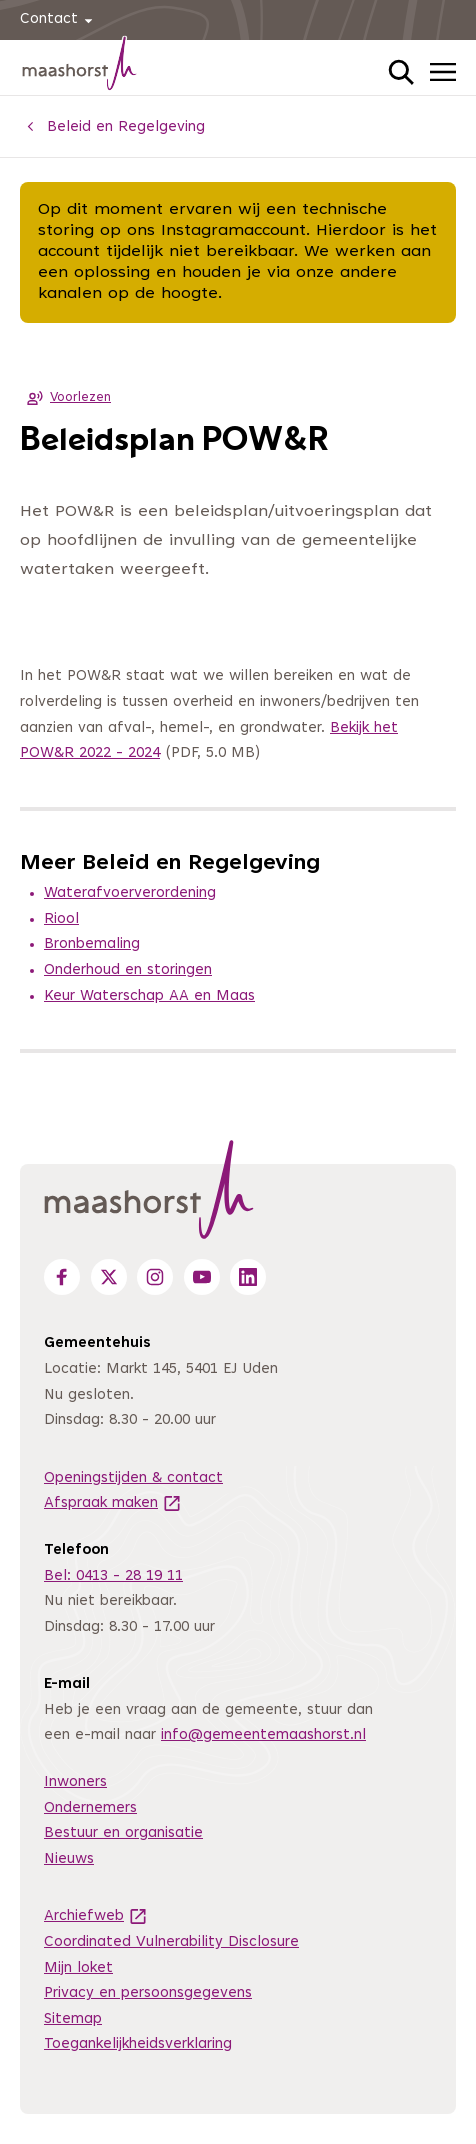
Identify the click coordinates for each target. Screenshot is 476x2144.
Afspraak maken (113, 1503)
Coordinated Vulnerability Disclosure (171, 1942)
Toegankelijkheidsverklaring (138, 2044)
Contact (59, 20)
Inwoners (75, 1782)
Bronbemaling (92, 944)
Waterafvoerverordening (130, 893)
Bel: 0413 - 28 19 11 (113, 1576)
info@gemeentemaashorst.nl (263, 1735)
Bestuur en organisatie (123, 1833)
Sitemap (73, 2019)
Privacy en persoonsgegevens (148, 1993)
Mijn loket (78, 1968)
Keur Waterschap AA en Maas (149, 996)
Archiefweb (96, 1916)
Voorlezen (65, 398)
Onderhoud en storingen (128, 970)
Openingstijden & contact (133, 1478)
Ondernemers (90, 1808)
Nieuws (69, 1859)
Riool (61, 919)
